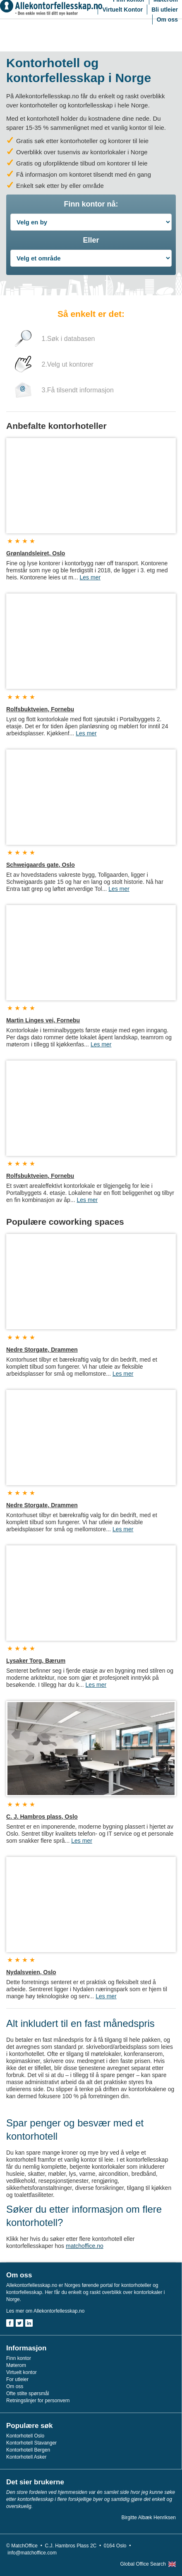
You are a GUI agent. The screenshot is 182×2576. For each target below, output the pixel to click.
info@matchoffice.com (32, 2553)
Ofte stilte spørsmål (27, 2393)
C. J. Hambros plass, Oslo (42, 1816)
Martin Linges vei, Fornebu (43, 1020)
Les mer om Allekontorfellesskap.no (45, 2311)
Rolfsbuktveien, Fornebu (40, 709)
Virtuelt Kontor (122, 9)
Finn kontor (18, 2358)
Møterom (16, 2365)
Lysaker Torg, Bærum (35, 1660)
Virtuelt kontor (21, 2372)
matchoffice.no (84, 2246)
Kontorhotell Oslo (25, 2436)
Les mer (90, 577)
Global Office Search (143, 2564)
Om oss (167, 19)
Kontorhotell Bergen (28, 2450)
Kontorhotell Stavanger (31, 2443)
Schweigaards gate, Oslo (40, 864)
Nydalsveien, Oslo (31, 1972)
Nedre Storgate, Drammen (42, 1349)
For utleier (17, 2379)
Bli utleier (164, 9)
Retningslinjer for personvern (37, 2400)
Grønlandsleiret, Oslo (35, 553)
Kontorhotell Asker (26, 2457)
